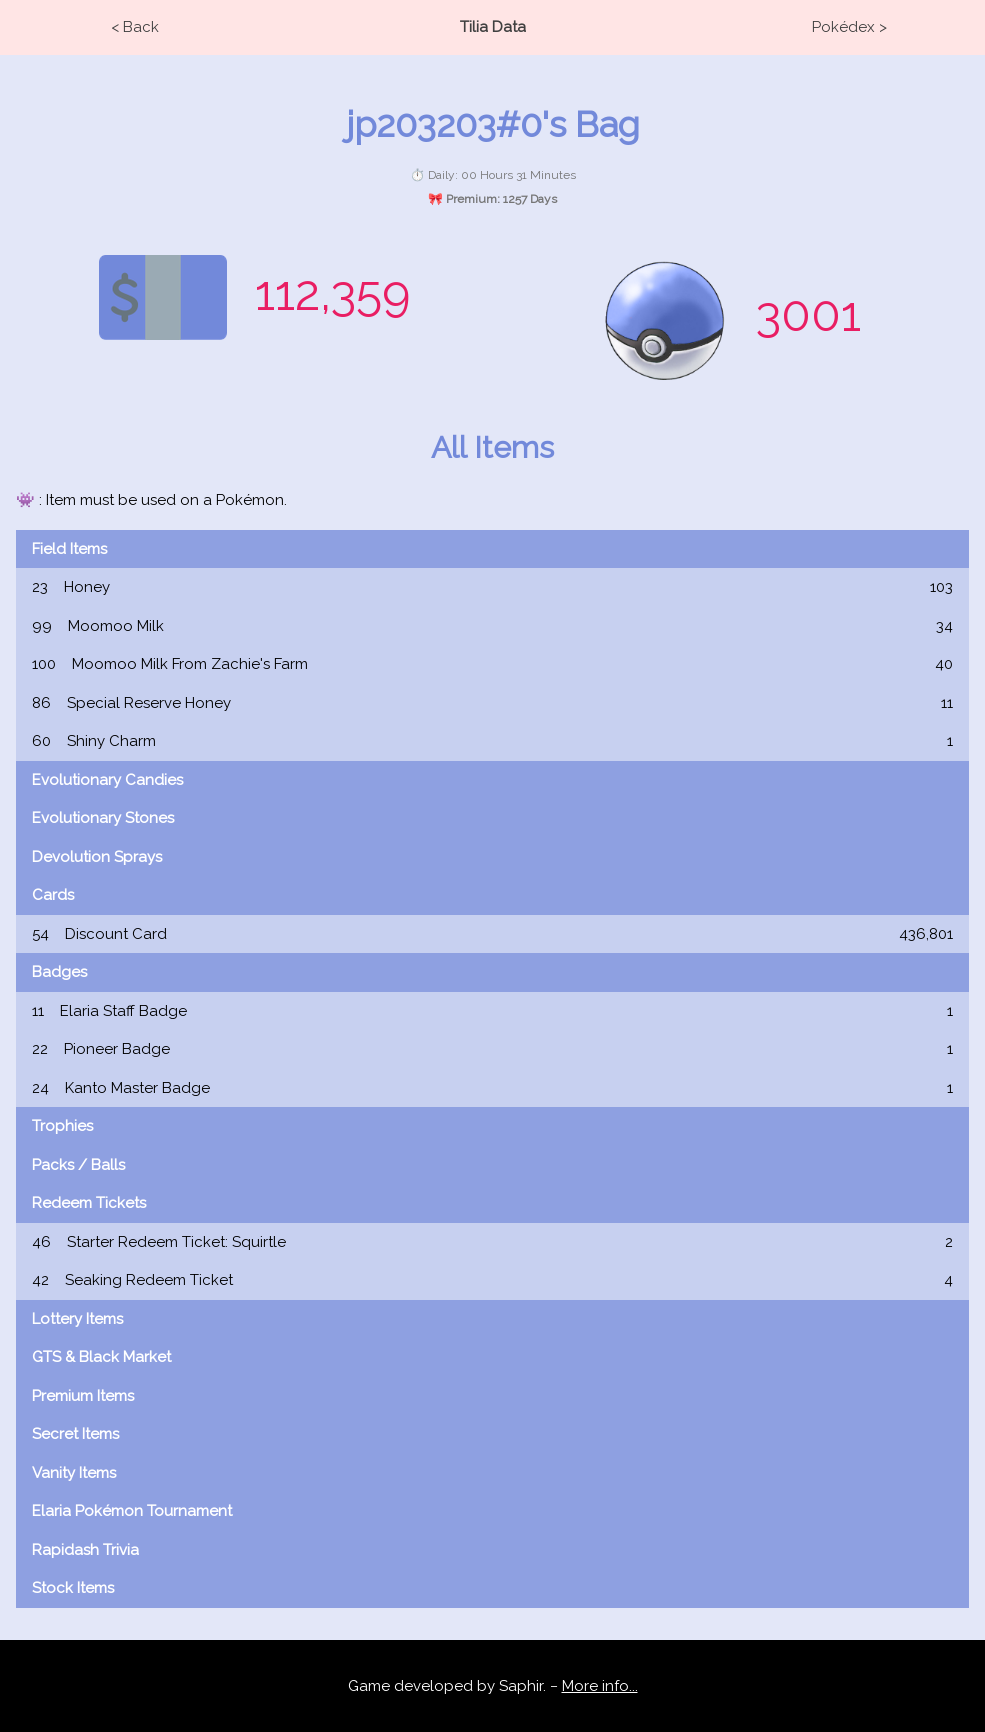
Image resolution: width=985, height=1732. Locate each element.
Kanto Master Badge (492, 1088)
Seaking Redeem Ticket (492, 1280)
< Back (135, 27)
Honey (492, 587)
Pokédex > (849, 27)
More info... (600, 1686)
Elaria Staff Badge (492, 1011)
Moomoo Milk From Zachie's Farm (492, 664)
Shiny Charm (492, 741)
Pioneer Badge (492, 1049)
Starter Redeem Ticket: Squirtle (492, 1242)
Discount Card (492, 934)
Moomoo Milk (492, 626)
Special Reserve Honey (492, 703)
